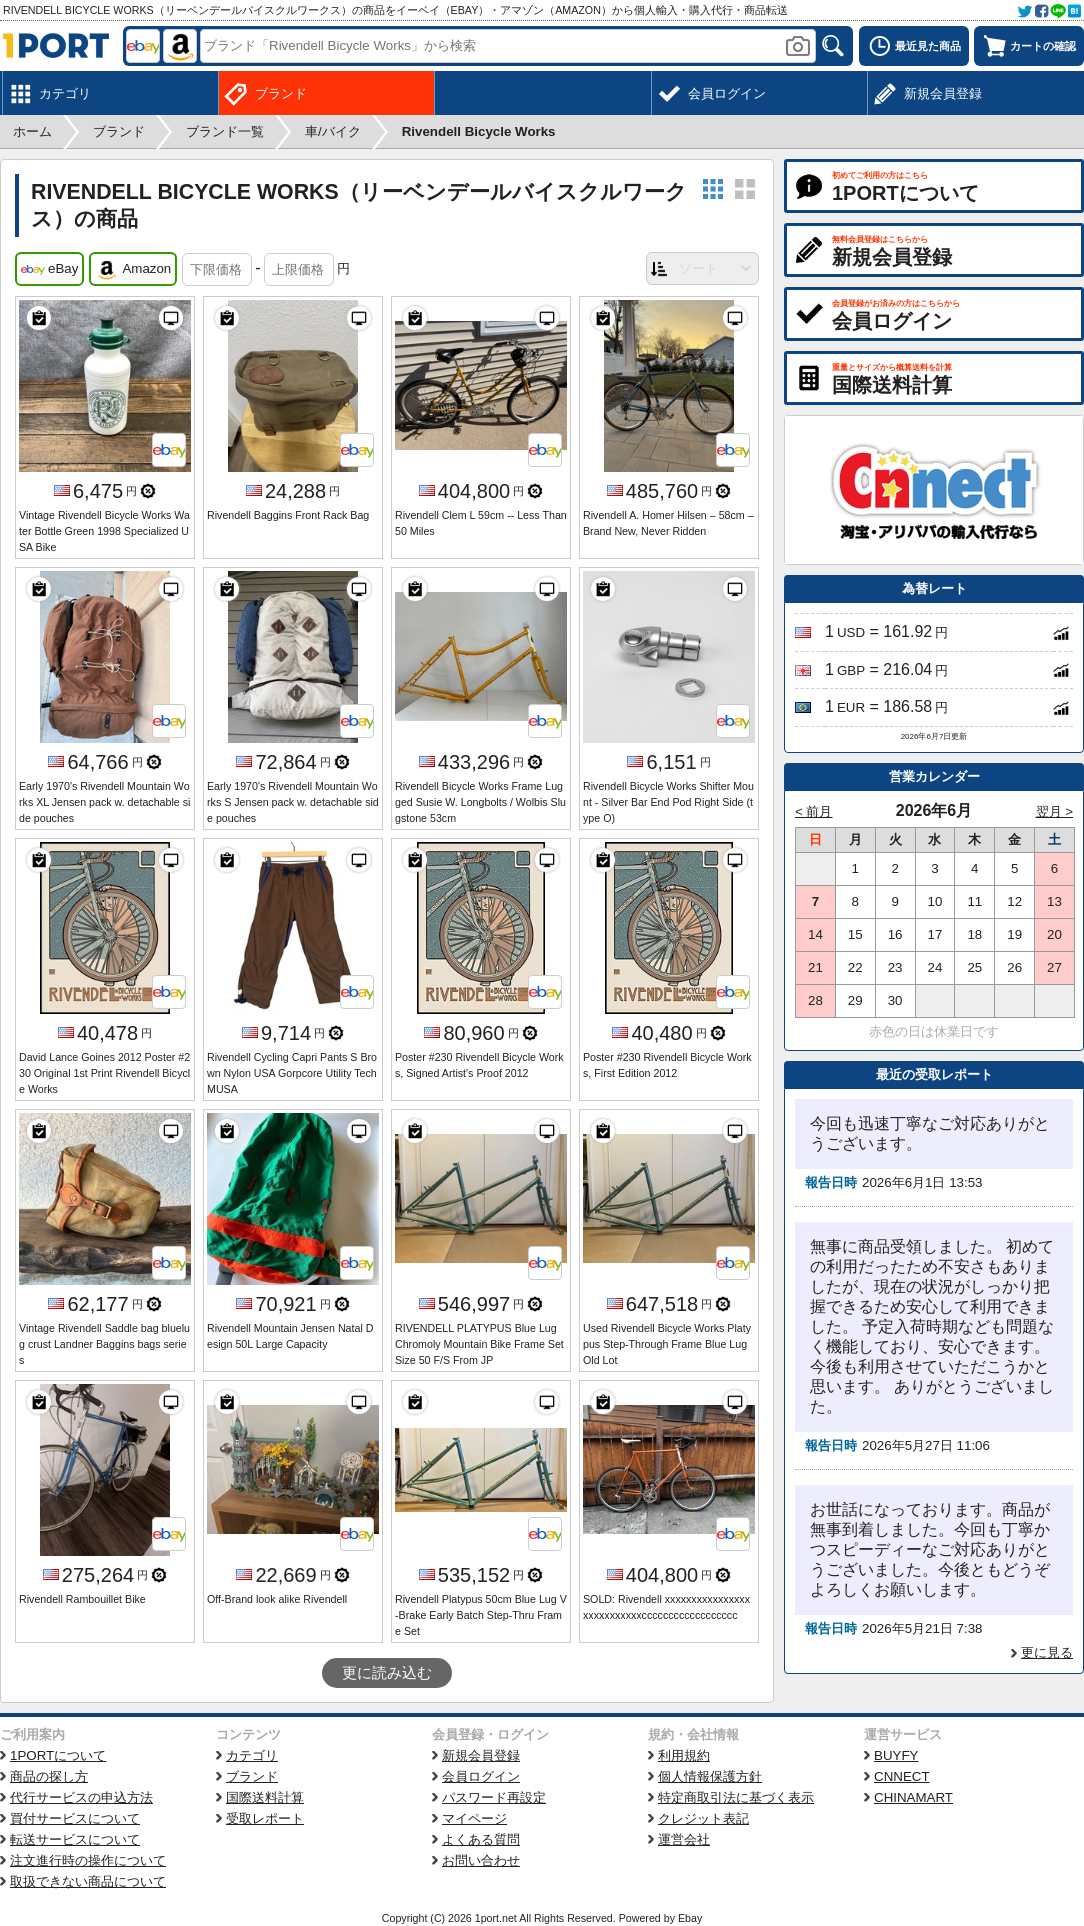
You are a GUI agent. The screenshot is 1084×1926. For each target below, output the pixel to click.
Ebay (690, 1918)
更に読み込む (387, 1673)
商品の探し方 (49, 1776)
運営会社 (684, 1839)
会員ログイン (481, 1776)
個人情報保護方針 (710, 1776)
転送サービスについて (75, 1839)
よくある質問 (481, 1839)
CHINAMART (913, 1797)
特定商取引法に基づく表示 (736, 1797)
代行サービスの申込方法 (81, 1797)
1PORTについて (58, 1755)
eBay (49, 270)
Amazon (133, 270)
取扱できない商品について (88, 1881)
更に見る (1047, 1652)
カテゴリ (252, 1755)
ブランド (252, 1776)
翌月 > (1055, 811)
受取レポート (265, 1818)
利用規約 (684, 1755)
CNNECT (902, 1776)
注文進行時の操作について (88, 1860)
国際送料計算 (265, 1797)
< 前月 (814, 811)
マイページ (474, 1818)
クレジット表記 (703, 1818)
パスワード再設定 (494, 1797)
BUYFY (896, 1755)
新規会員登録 (481, 1755)
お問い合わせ (481, 1860)
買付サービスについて (75, 1818)
